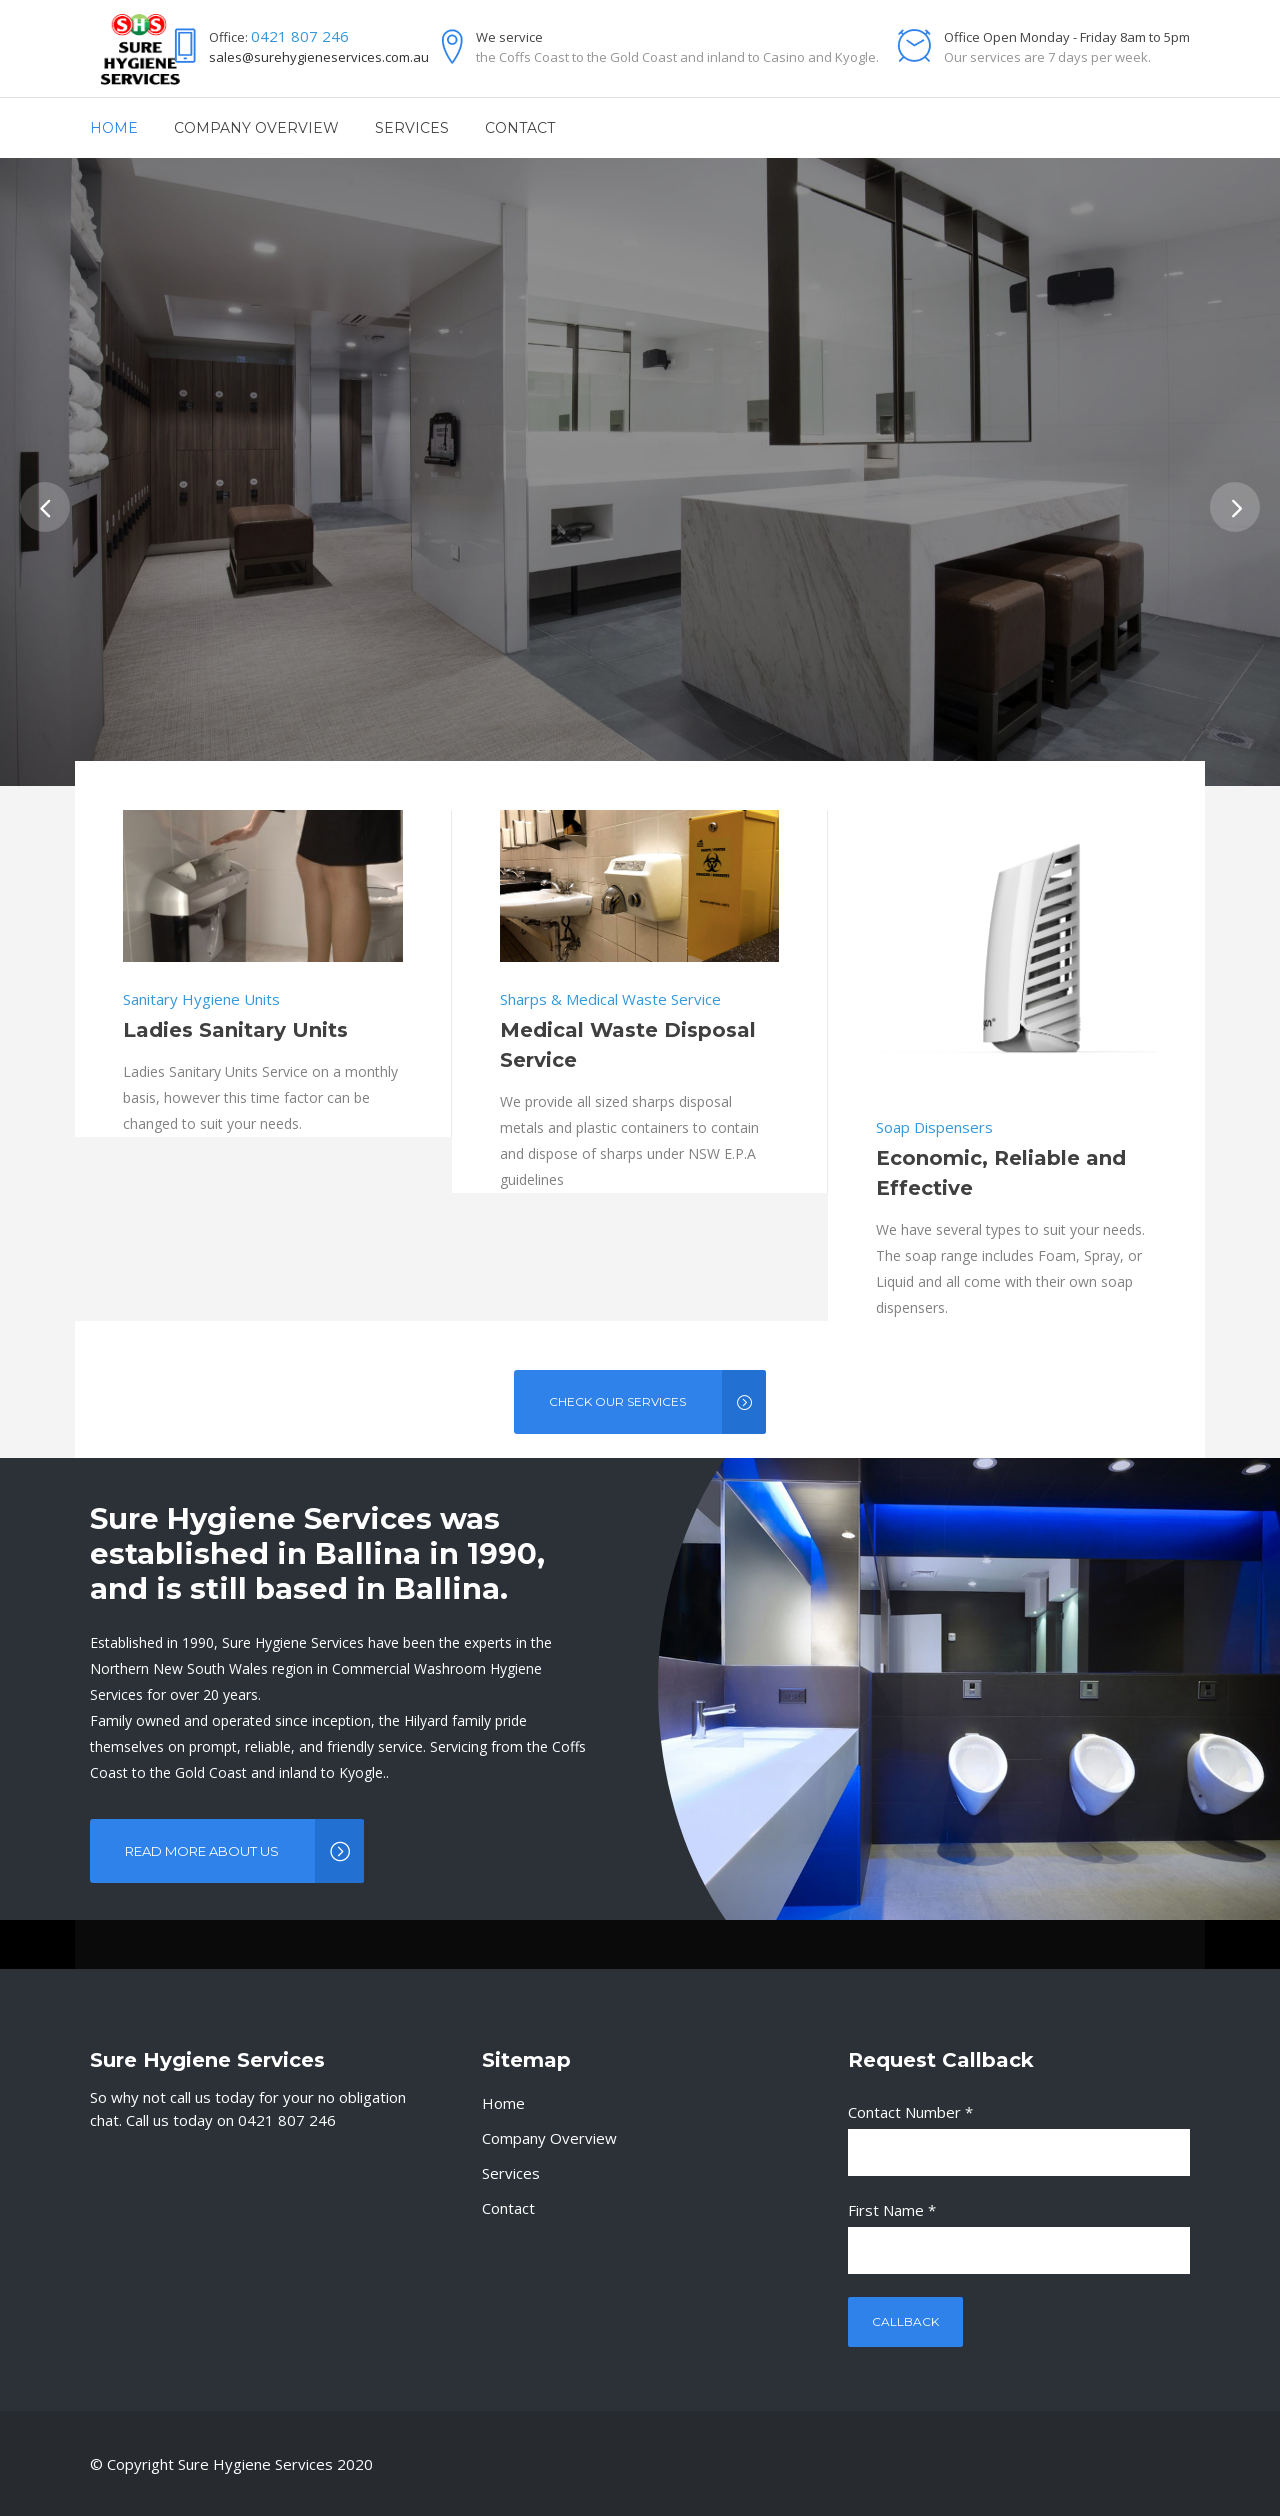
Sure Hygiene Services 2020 (275, 2464)
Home (503, 2103)
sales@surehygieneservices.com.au (319, 57)
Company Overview (549, 2138)
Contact (508, 2208)
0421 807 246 (300, 36)
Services (511, 2173)
